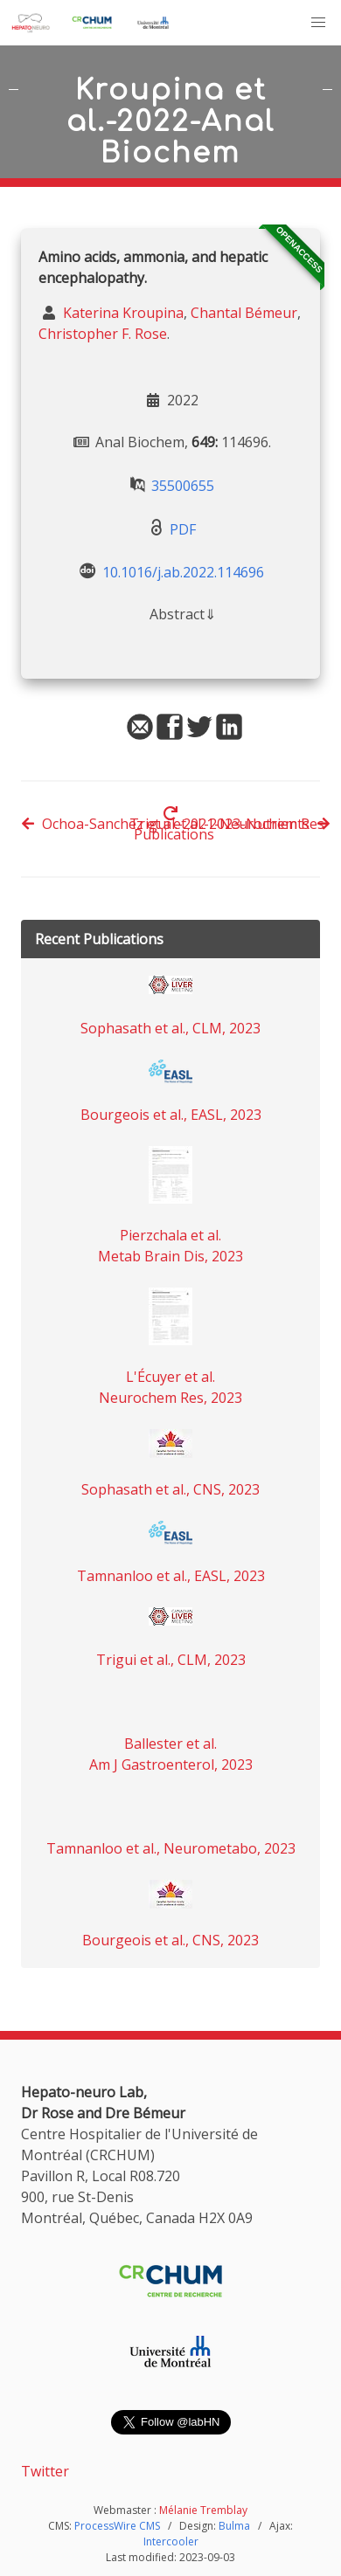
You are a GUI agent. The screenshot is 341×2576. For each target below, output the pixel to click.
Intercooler (170, 2541)
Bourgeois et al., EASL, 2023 (170, 1114)
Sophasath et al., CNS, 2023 (170, 1489)
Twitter (45, 2471)
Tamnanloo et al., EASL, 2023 (171, 1575)
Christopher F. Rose (102, 333)
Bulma (234, 2525)
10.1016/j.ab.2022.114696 (183, 572)
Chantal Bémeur (244, 312)
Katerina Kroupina (121, 312)
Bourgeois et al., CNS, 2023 (170, 1940)
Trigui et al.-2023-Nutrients (230, 823)
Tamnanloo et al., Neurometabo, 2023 (171, 1848)
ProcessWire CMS (117, 2525)
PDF (183, 528)
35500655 (182, 485)
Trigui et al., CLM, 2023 (171, 1659)
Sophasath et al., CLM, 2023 (170, 1028)
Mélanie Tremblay (203, 2510)
